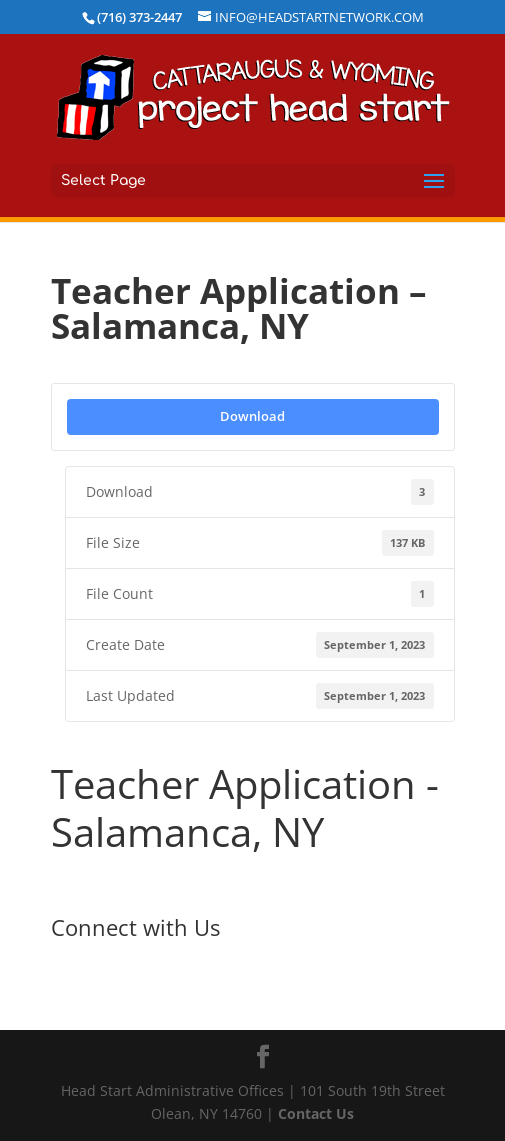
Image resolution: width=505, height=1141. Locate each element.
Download (252, 416)
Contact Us (316, 1113)
